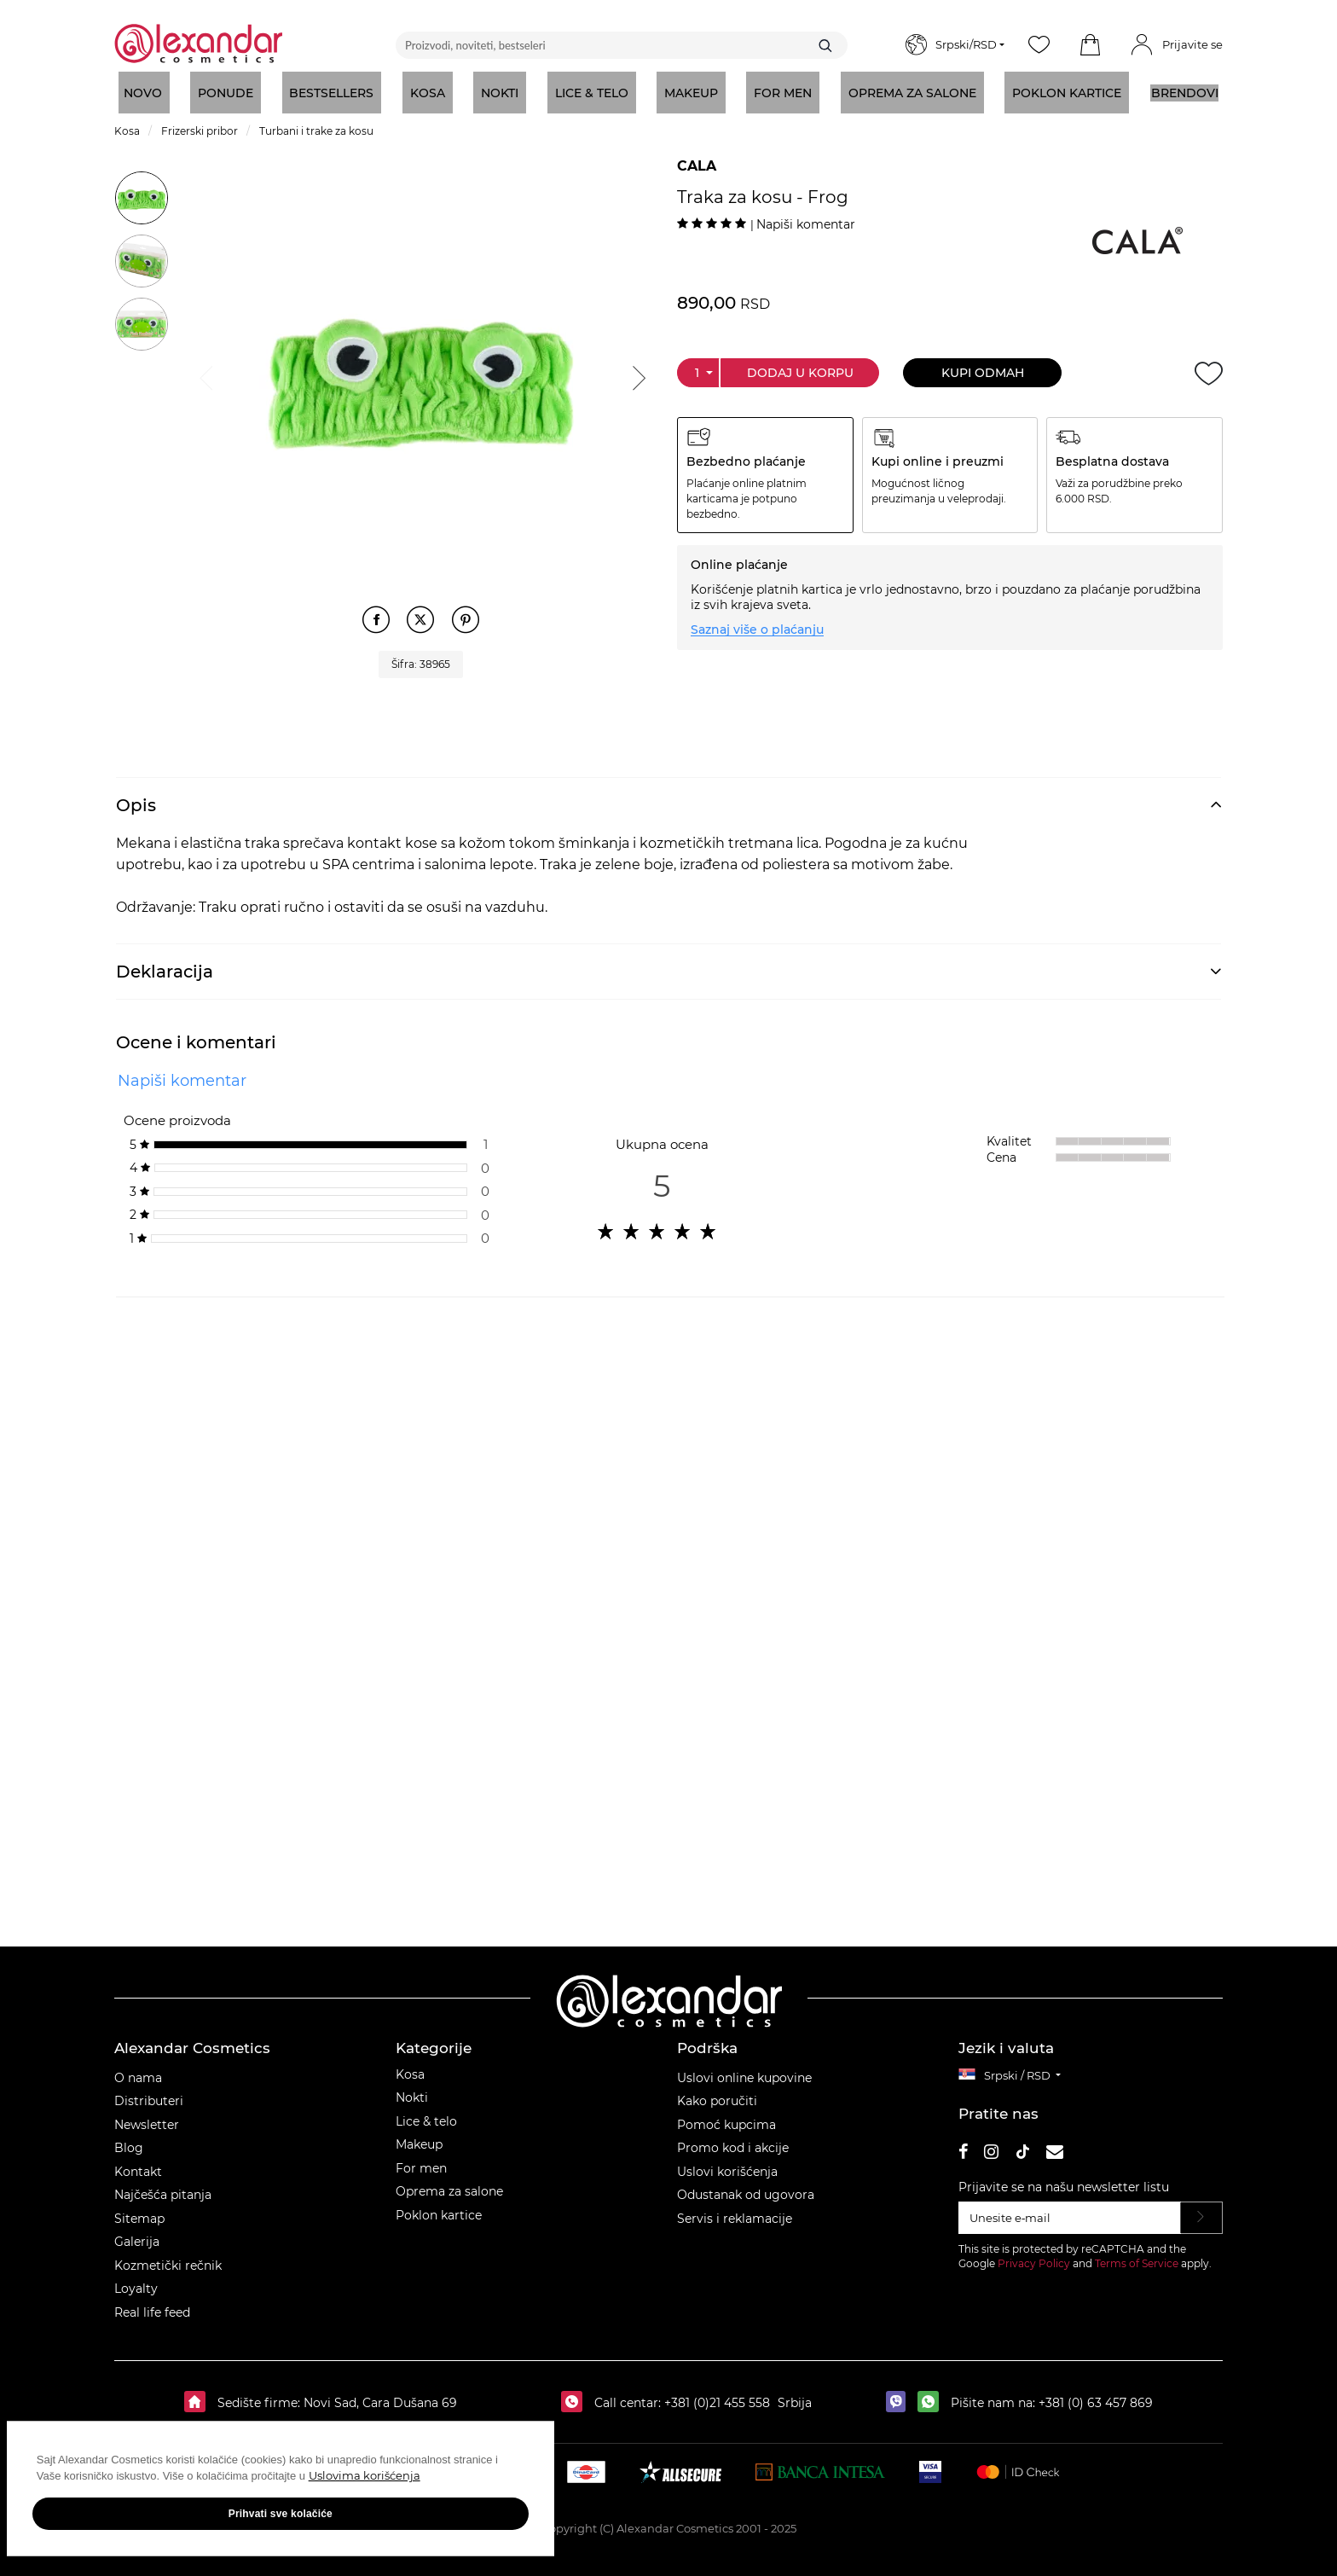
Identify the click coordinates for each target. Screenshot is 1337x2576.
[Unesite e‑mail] (1069, 2209)
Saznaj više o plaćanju (757, 629)
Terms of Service (1136, 2254)
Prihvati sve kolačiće (171, 2525)
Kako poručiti (717, 2092)
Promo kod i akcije (733, 2139)
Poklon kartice (439, 2205)
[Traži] (825, 45)
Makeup (419, 2136)
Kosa (410, 2065)
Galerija (136, 2233)
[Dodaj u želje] (1209, 373)
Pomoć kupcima (726, 2115)
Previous (204, 374)
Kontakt (138, 2162)
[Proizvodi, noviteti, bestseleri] (622, 45)
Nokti (412, 2089)
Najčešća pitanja (162, 2186)
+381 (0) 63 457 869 (1096, 2394)
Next (637, 374)
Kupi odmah (982, 372)
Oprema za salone (449, 2182)
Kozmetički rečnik (168, 2256)
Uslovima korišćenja (95, 2487)
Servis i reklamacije (734, 2209)
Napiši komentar (805, 224)
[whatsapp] (932, 2394)
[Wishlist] (1039, 45)
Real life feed (152, 2303)
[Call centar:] (576, 2394)
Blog (128, 2139)
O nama (138, 2068)
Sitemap (139, 2209)
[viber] (900, 2394)
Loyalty (136, 2280)
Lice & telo (426, 2112)
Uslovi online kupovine (744, 2068)
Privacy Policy (1034, 2254)
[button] (1090, 45)
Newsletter (146, 2115)
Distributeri (148, 2092)
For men (421, 2159)
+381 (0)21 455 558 (715, 2394)
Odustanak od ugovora (745, 2186)
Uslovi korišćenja (727, 2162)
